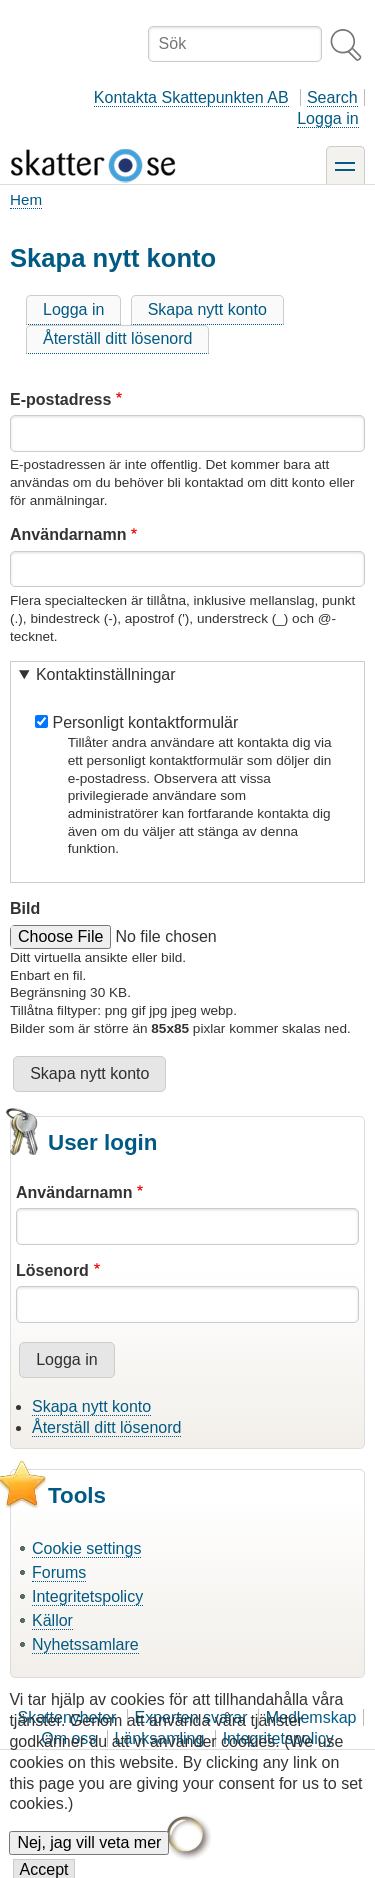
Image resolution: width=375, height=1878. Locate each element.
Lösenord (52, 1270)
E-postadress (60, 399)
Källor (52, 1620)
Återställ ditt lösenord (117, 338)
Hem (26, 199)
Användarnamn (68, 534)
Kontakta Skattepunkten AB (191, 97)
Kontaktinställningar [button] (106, 674)
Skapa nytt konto (207, 309)
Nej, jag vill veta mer (89, 1854)
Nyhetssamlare (85, 1644)
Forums (59, 1572)
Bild (25, 908)
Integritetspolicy (87, 1596)
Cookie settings (86, 1548)
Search (332, 97)
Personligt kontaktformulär (145, 722)
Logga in (327, 118)
